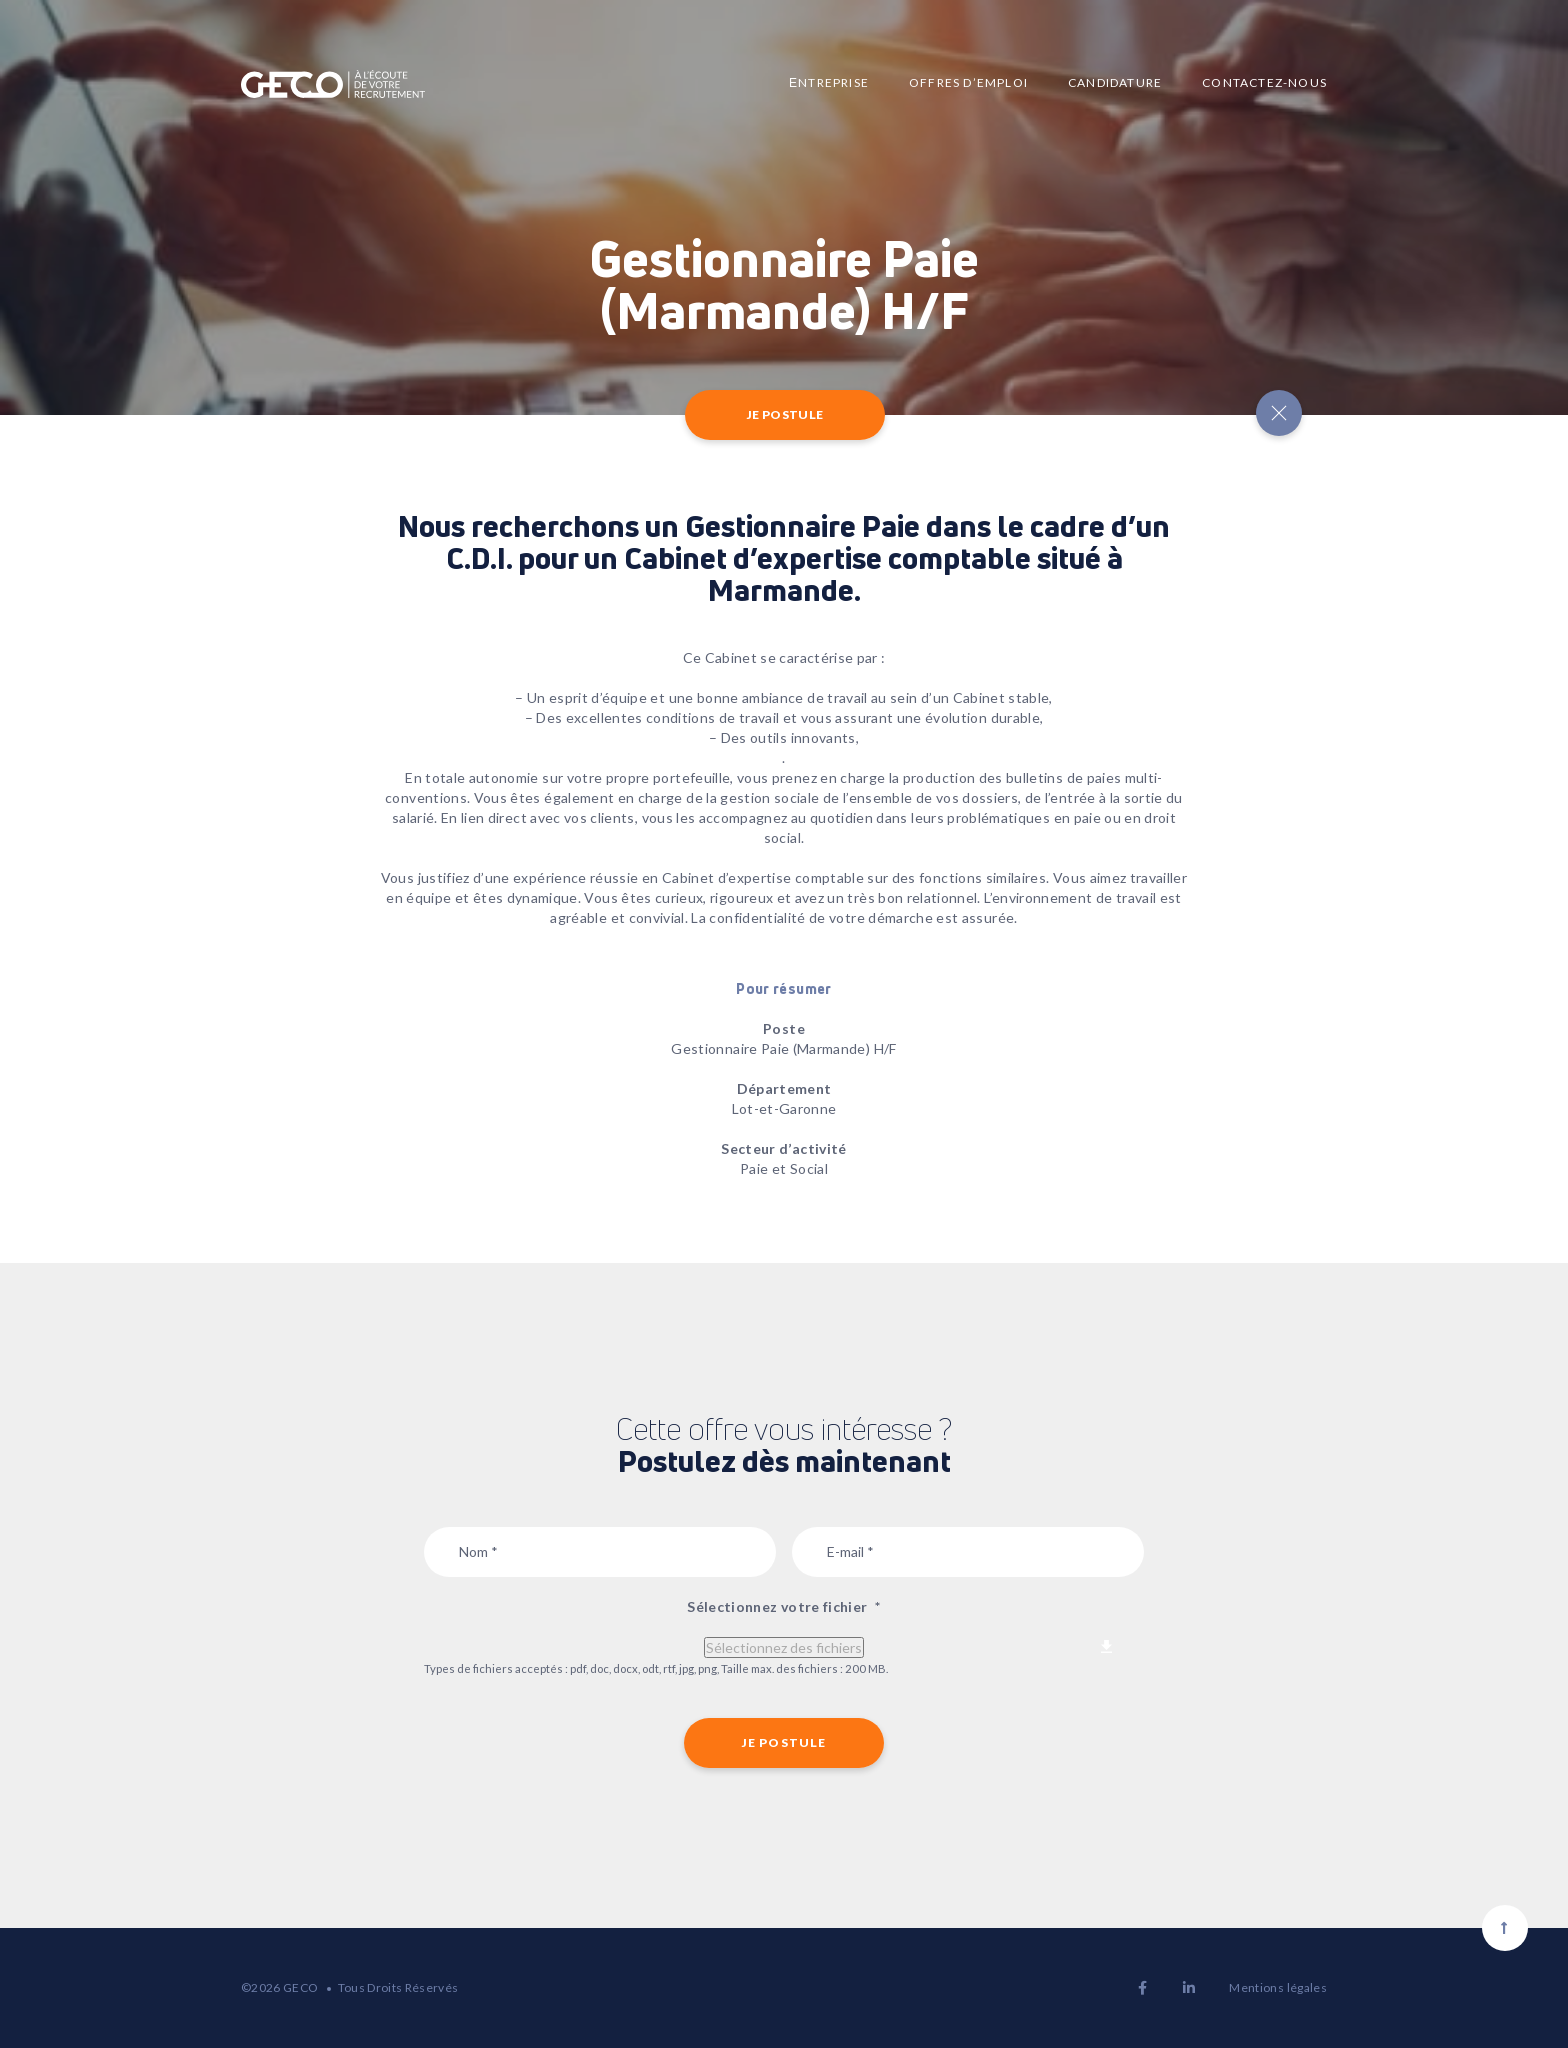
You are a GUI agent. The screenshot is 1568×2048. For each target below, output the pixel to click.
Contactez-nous (1264, 82)
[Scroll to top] (1505, 1928)
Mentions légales (1278, 1987)
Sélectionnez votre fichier (783, 1606)
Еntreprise (829, 82)
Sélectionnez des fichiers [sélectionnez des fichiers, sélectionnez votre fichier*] (784, 1647)
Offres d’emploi (968, 82)
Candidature (1115, 82)
